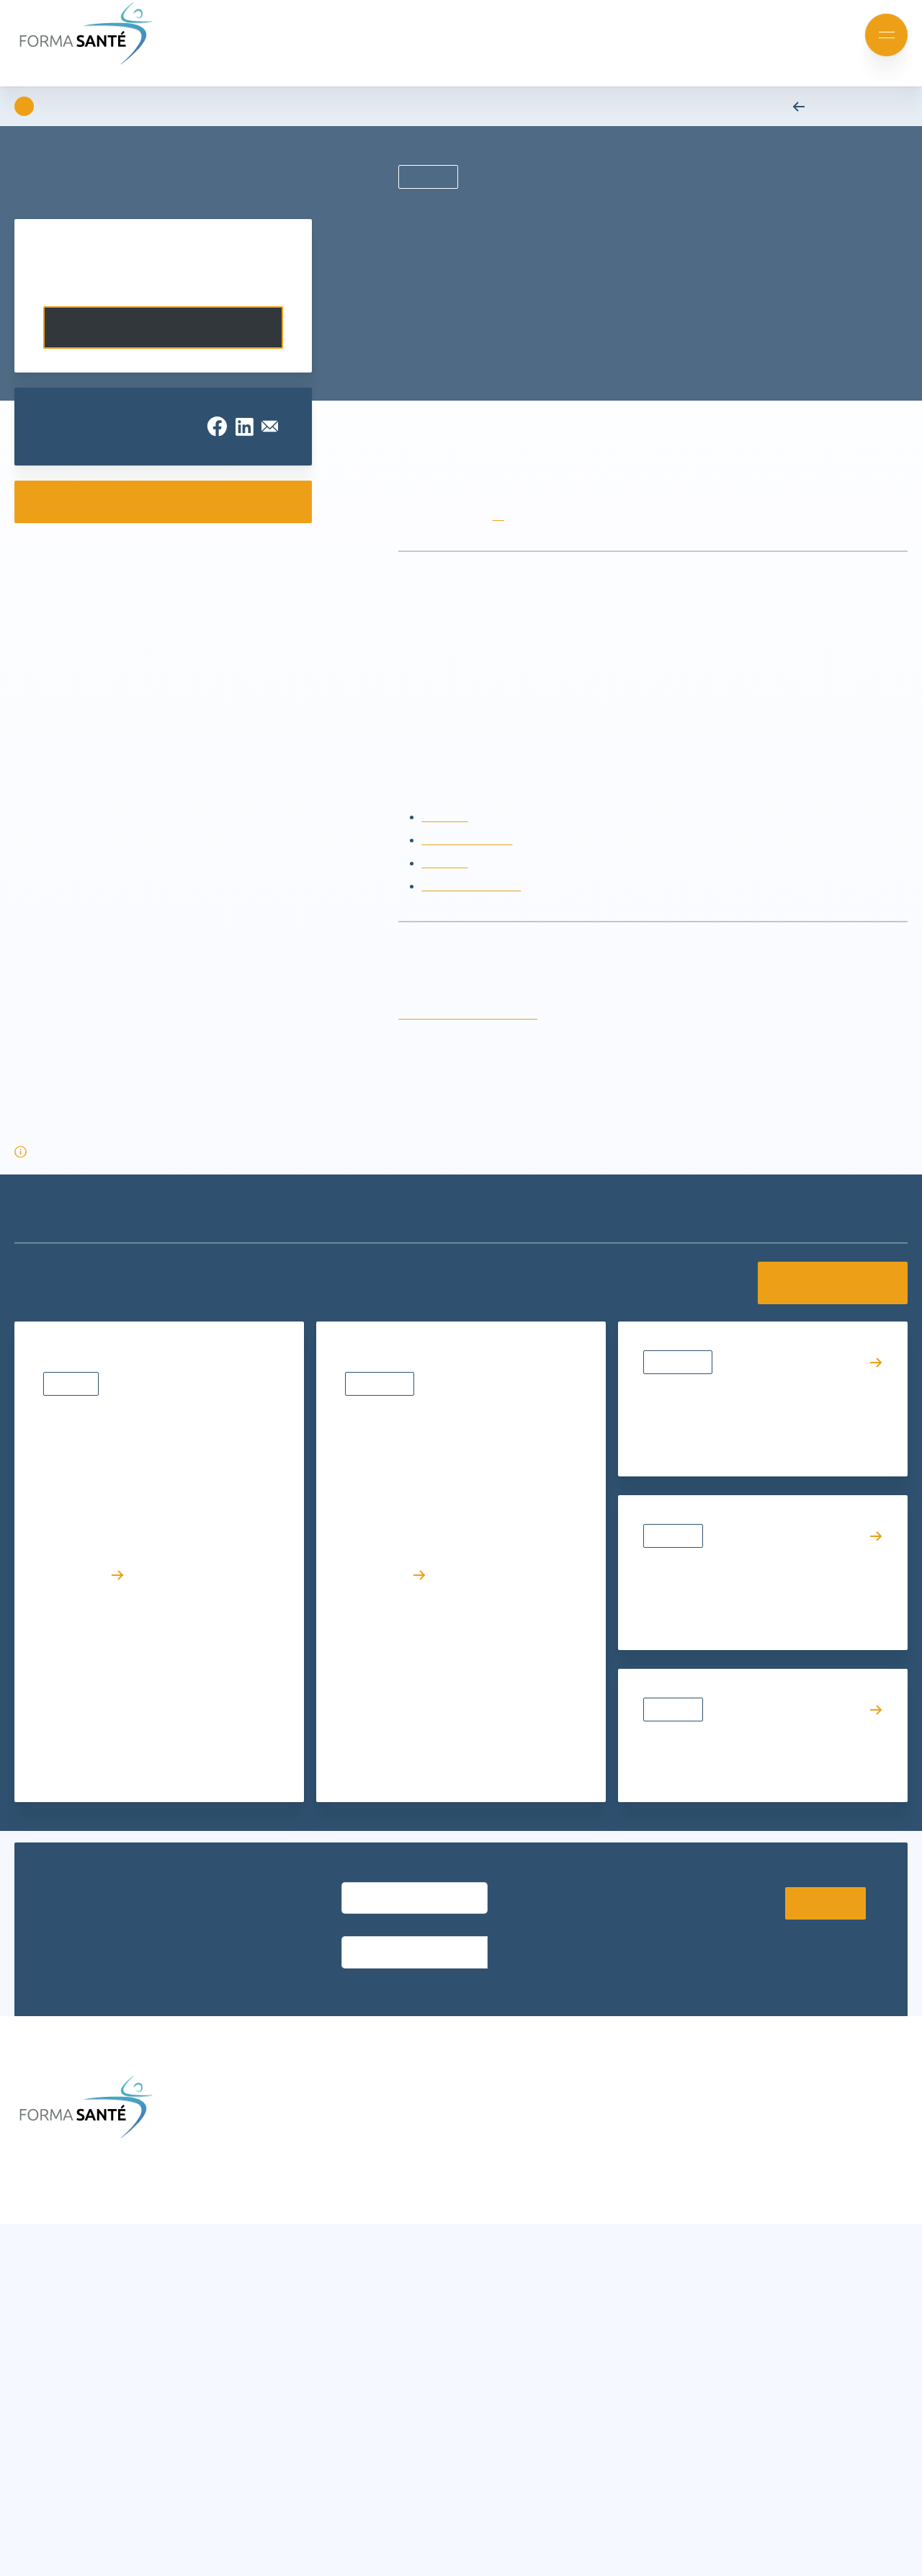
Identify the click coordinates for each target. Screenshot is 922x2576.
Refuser (240, 2526)
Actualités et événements (258, 2131)
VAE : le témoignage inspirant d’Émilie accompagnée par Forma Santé (749, 1633)
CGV (447, 2176)
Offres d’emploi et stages (499, 2355)
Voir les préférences (389, 2526)
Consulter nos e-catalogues (163, 502)
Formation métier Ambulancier (272, 2333)
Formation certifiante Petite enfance (286, 2355)
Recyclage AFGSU (468, 863)
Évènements (382, 1600)
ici (503, 538)
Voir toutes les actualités (825, 1306)
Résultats (73, 1577)
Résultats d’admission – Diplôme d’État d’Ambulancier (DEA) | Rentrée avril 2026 (148, 1630)
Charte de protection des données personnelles (146, 2553)
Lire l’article (85, 1768)
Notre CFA (461, 2333)
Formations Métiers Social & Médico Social (304, 2310)
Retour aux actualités (844, 106)
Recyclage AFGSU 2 (472, 909)
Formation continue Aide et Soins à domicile (284, 2277)
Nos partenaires (476, 2310)
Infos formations (478, 2131)
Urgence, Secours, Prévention (268, 2377)
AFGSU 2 (444, 886)
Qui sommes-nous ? (486, 2266)
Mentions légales (670, 2546)
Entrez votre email (381, 1920)
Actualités (675, 1580)
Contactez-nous (163, 327)
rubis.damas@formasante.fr (472, 1037)
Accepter (92, 2526)
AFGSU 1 (444, 840)
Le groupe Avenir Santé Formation (522, 2288)
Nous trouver (468, 2153)
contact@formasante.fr (735, 2176)
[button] (452, 2418)
